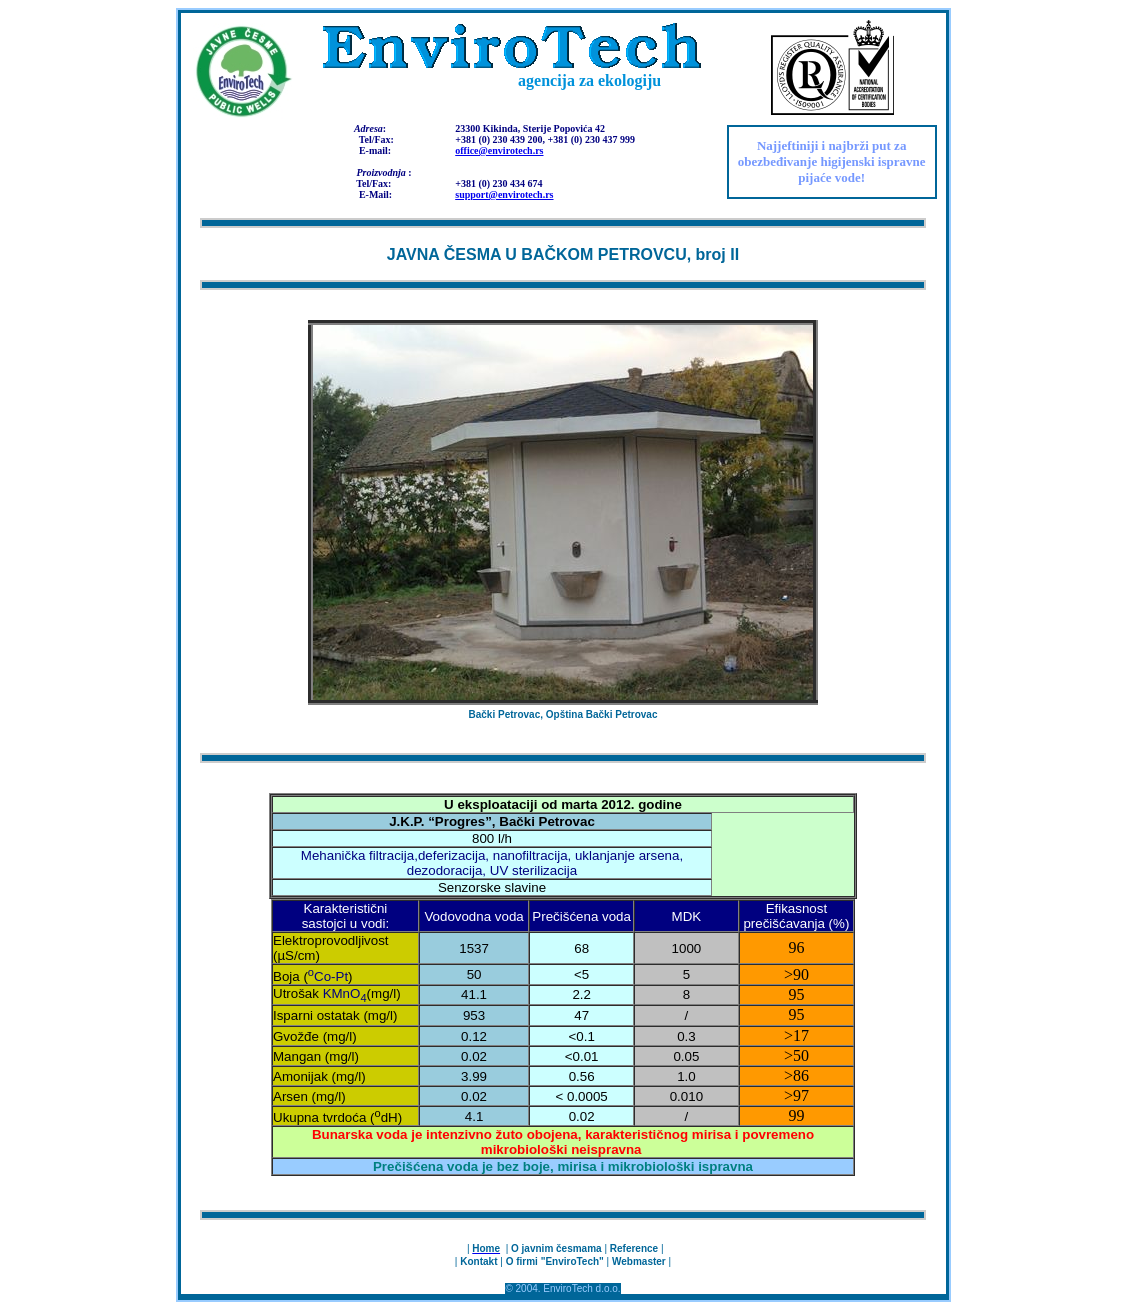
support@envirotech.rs (504, 194)
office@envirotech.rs (499, 150)
